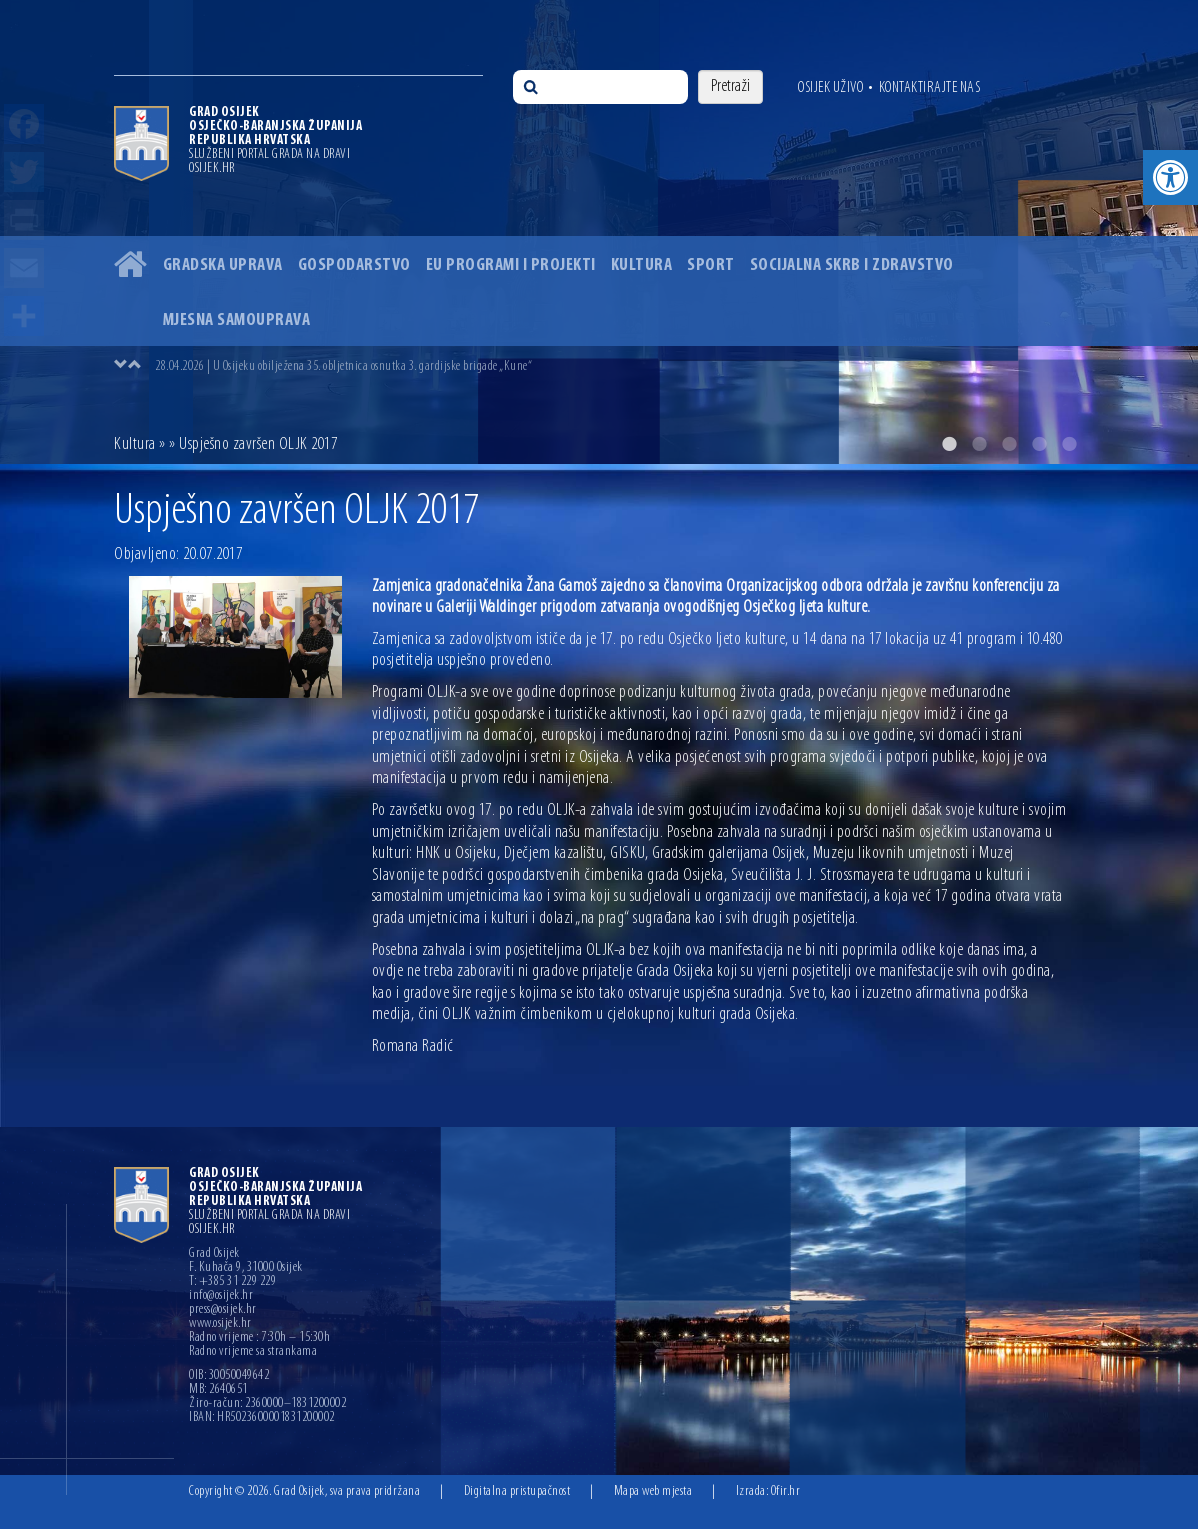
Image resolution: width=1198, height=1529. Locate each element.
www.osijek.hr (220, 1324)
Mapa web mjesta (653, 1491)
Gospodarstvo (354, 265)
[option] (599, 232)
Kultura (642, 265)
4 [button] (1039, 444)
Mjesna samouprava (237, 320)
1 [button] (949, 444)
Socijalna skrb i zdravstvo (852, 265)
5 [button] (1069, 444)
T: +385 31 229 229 (232, 1282)
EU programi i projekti (511, 265)
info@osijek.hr (221, 1296)
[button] (1170, 177)
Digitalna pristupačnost (517, 1491)
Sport (711, 265)
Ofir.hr (786, 1491)
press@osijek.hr (223, 1310)
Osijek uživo (830, 88)
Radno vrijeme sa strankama (253, 1352)
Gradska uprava (223, 265)
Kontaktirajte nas (930, 88)
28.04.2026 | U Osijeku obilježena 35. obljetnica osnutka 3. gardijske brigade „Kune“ (343, 366)
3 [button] (1009, 444)
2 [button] (979, 444)
